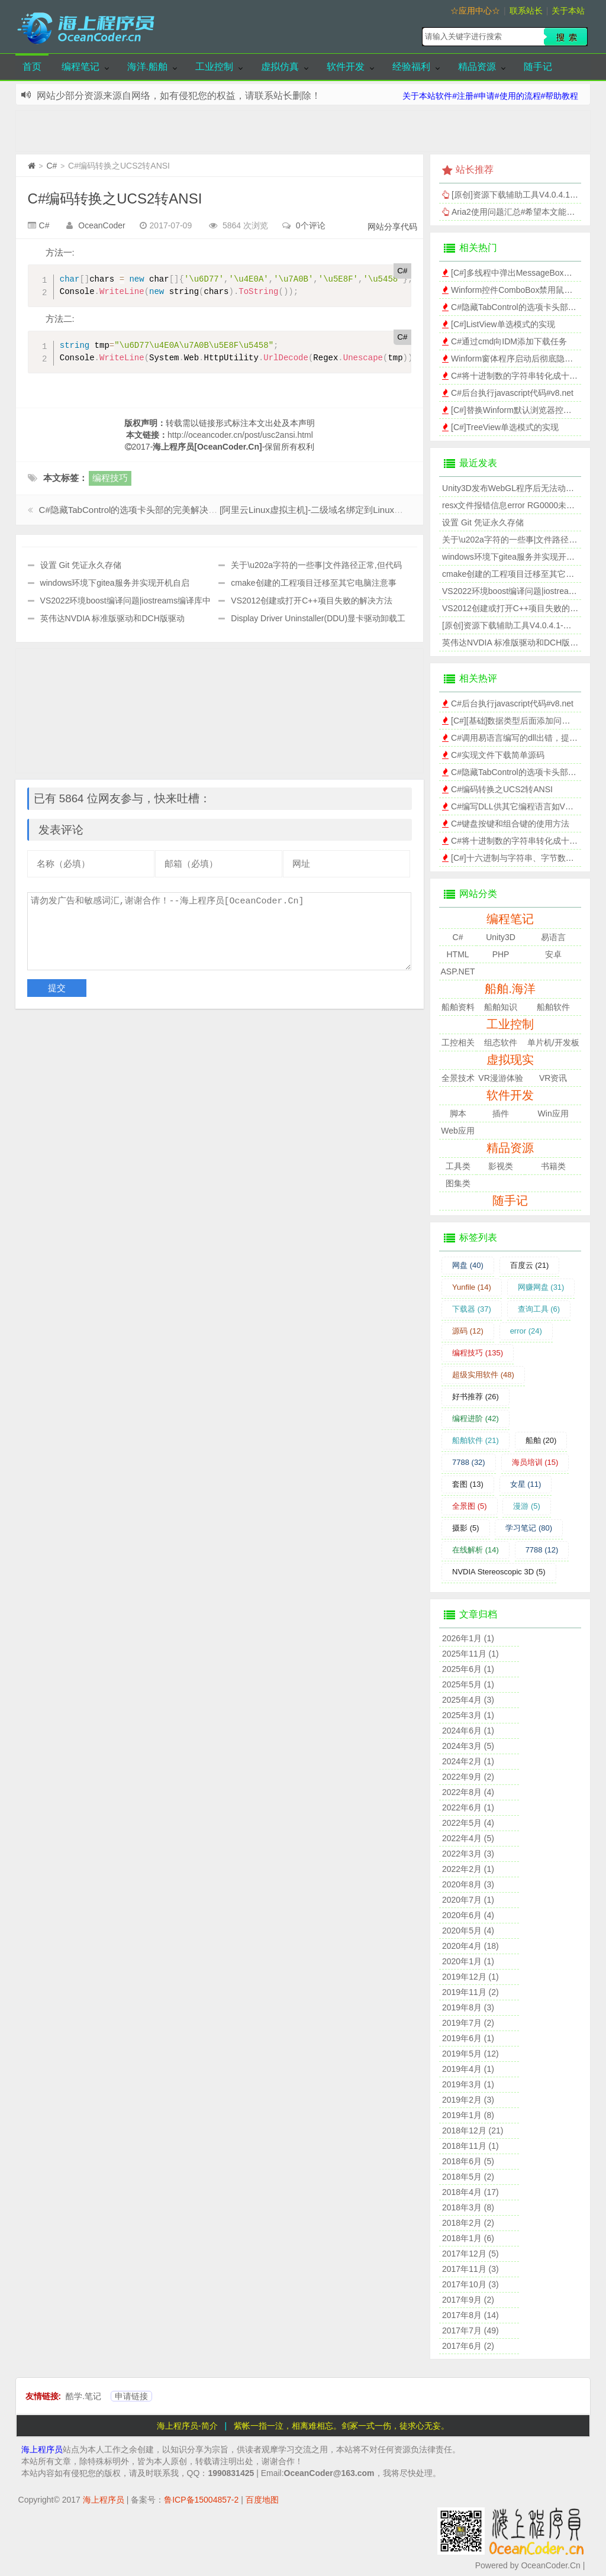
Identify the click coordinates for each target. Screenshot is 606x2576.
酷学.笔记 (83, 2396)
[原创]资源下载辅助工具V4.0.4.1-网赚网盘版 (523, 625)
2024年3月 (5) (468, 1746)
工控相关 (458, 1042)
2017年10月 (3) (470, 2284)
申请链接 (131, 2396)
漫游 (526, 1506)
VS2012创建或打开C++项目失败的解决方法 (311, 600)
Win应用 (553, 1113)
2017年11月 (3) (470, 2269)
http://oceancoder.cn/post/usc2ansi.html (240, 435)
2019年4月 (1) (468, 2069)
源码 (467, 1330)
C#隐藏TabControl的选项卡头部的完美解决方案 (133, 510)
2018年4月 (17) (470, 2192)
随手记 (538, 67)
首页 (31, 67)
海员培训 (535, 1462)
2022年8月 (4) (468, 1792)
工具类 (458, 1166)
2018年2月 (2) (468, 2223)
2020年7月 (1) (468, 1899)
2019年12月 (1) (470, 1976)
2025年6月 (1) (468, 1669)
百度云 (529, 1265)
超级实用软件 (483, 1374)
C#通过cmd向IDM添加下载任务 (509, 341)
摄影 (465, 1527)
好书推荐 (475, 1396)
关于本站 (568, 10)
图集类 (458, 1183)
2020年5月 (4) (468, 1930)
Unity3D (500, 937)
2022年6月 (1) (468, 1807)
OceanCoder (101, 225)
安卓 (553, 954)
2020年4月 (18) (470, 1946)
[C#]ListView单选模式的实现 (503, 324)
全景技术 (458, 1078)
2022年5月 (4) (468, 1823)
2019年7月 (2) (468, 2023)
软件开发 (346, 67)
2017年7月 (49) (470, 2330)
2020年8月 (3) (468, 1884)
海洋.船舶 (147, 67)
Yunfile (471, 1287)
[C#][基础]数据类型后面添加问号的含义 (523, 720)
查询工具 (539, 1309)
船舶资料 (458, 1007)
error (526, 1330)
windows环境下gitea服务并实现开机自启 (114, 582)
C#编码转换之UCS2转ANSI (115, 198)
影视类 (500, 1166)
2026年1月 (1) (468, 1638)
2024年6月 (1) (468, 1730)
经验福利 (411, 67)
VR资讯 (553, 1078)
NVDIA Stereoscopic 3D (499, 1571)
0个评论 (310, 225)
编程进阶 (475, 1418)
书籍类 (553, 1166)
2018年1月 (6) (468, 2238)
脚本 (458, 1113)
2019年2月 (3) (468, 2099)
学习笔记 (528, 1527)
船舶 (541, 1440)
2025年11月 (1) (470, 1653)
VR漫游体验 (500, 1078)
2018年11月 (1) (470, 2146)
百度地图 (262, 2499)
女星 (525, 1484)
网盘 (467, 1265)
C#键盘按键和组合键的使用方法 (510, 823)
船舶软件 (553, 1007)
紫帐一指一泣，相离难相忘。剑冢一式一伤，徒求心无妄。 (341, 2425)
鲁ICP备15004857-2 (201, 2499)
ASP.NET (457, 971)
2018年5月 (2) (468, 2176)
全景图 (469, 1506)
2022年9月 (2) (468, 1776)
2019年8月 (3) (468, 2007)
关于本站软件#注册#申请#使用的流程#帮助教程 (490, 96)
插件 (500, 1113)
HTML (457, 954)
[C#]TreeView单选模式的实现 (505, 427)
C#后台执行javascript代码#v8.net (512, 393)
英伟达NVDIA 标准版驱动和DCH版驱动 (112, 618)
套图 (467, 1484)
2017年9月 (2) (468, 2299)
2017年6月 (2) (468, 2346)
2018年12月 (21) (473, 2130)
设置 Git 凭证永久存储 (81, 565)
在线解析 (475, 1549)
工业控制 (214, 67)
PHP (501, 954)
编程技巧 (110, 478)
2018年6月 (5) (468, 2161)
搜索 (566, 36)
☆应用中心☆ (475, 10)
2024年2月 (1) (468, 1761)
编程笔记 (80, 67)
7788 (468, 1462)
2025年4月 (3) (468, 1700)
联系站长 (526, 10)
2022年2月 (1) (468, 1869)
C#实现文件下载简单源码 (497, 755)
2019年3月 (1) (468, 2084)
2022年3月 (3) (468, 1853)
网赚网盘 (541, 1287)
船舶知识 (500, 1007)
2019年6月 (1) (468, 2038)
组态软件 (500, 1042)
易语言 (553, 937)
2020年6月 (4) (468, 1915)
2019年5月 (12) (470, 2053)
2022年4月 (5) (468, 1838)
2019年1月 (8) (468, 2115)
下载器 (471, 1309)
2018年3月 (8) (468, 2207)
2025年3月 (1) (468, 1715)
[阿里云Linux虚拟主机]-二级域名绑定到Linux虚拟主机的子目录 (342, 510)
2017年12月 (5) (470, 2253)
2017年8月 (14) (470, 2315)
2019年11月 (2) (470, 1992)
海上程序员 (42, 2449)
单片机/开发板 (553, 1042)
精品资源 (477, 67)
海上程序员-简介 (187, 2425)
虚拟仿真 (280, 67)
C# (51, 165)
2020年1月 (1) (468, 1961)
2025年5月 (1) (468, 1684)
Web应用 (458, 1130)
